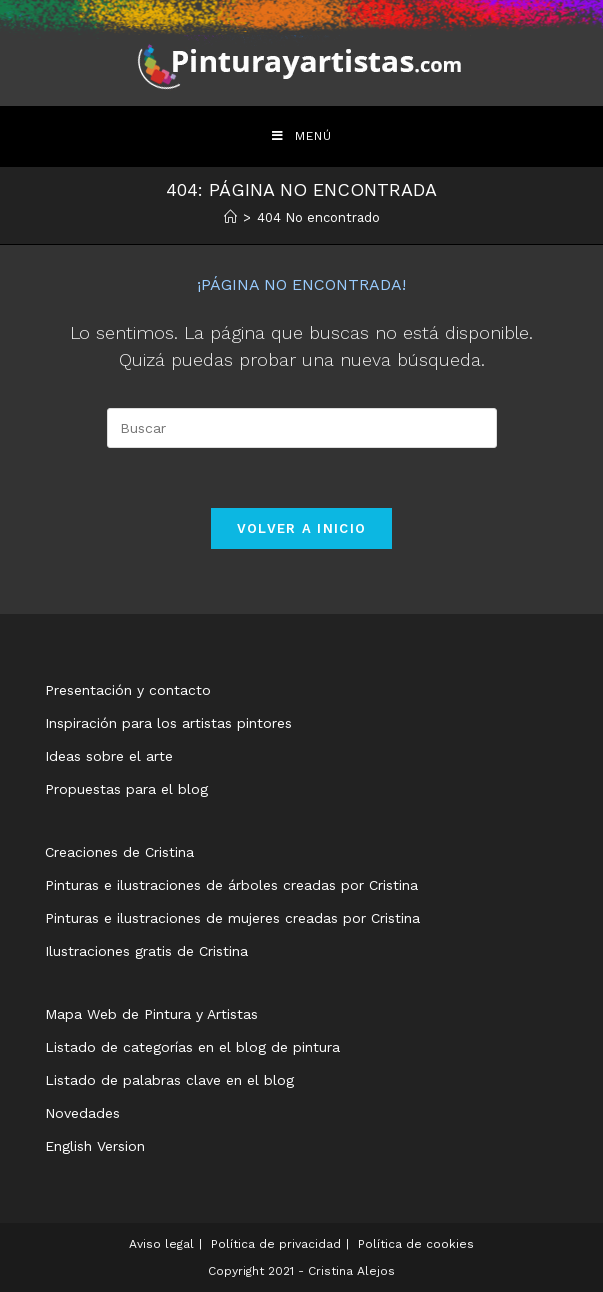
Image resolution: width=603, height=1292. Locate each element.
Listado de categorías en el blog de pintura (192, 1047)
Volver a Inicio (302, 528)
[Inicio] (230, 217)
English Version (95, 1146)
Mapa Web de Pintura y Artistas (151, 1014)
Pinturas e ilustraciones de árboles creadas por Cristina (231, 885)
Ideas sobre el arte (109, 756)
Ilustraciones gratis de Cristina (146, 951)
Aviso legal (161, 1244)
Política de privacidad (276, 1244)
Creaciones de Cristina (119, 852)
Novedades (82, 1113)
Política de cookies (416, 1244)
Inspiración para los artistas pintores (168, 723)
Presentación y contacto (128, 690)
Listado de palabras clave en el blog (169, 1080)
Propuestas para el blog (126, 789)
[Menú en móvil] (302, 136)
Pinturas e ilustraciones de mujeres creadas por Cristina (232, 918)
